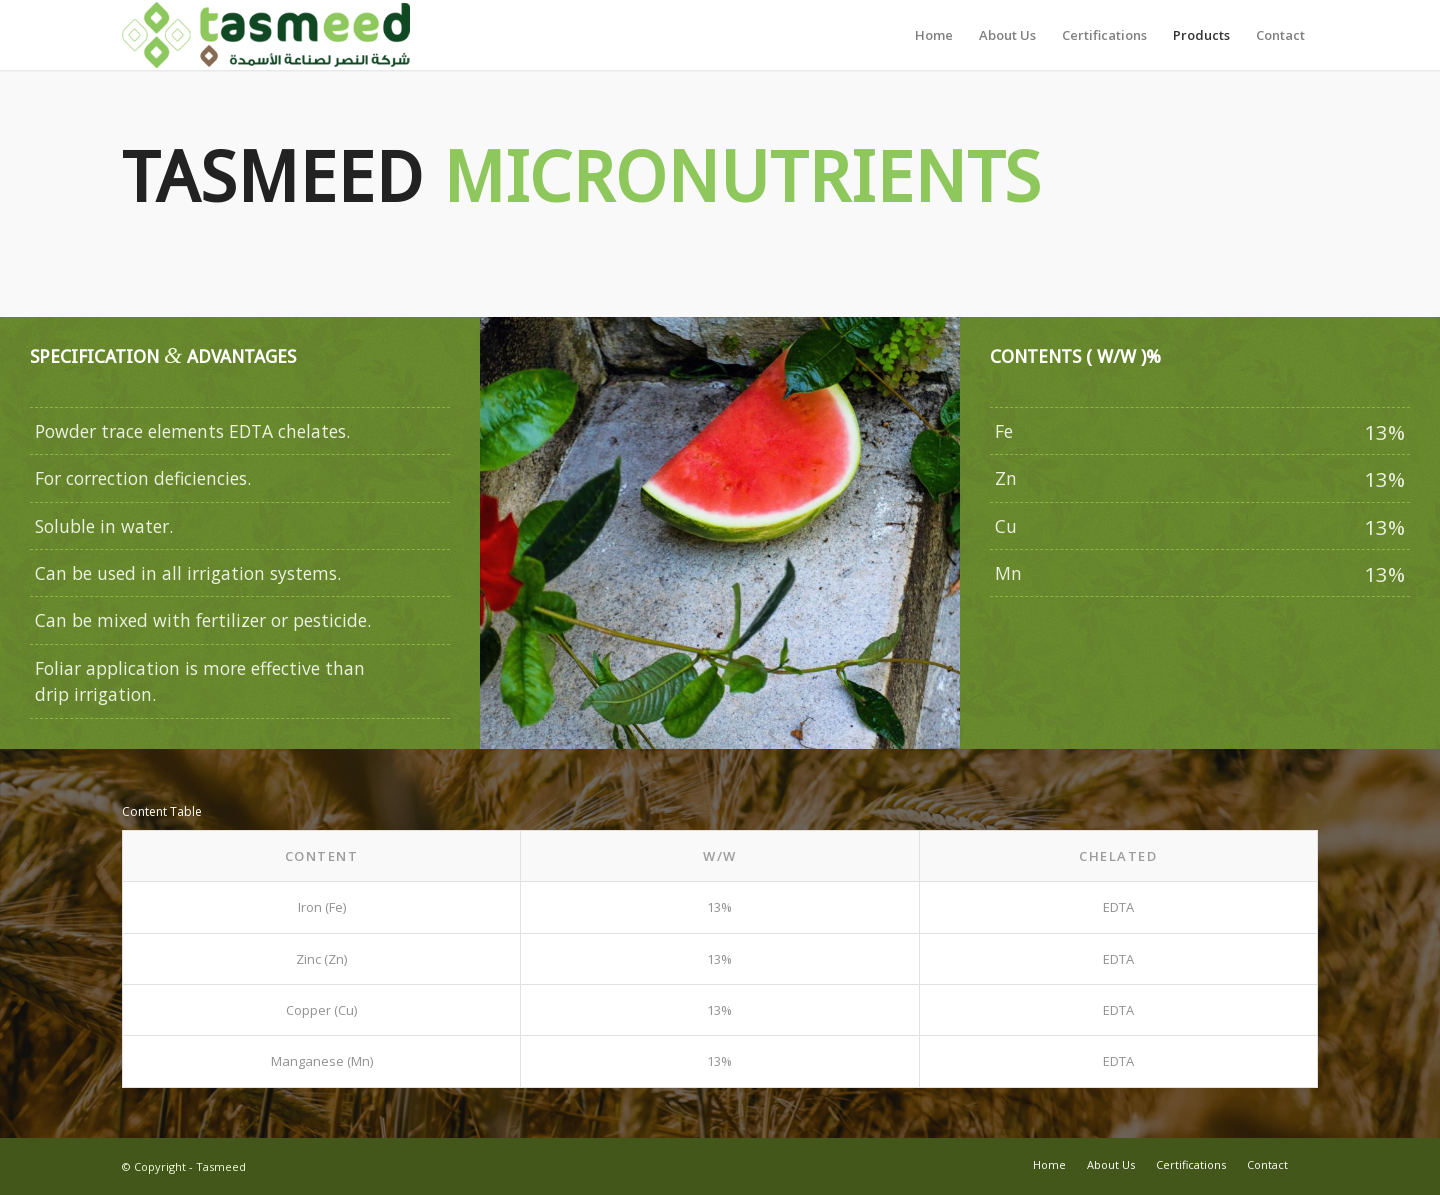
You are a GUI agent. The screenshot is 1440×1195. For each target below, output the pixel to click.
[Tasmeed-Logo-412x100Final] (266, 35)
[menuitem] (934, 35)
